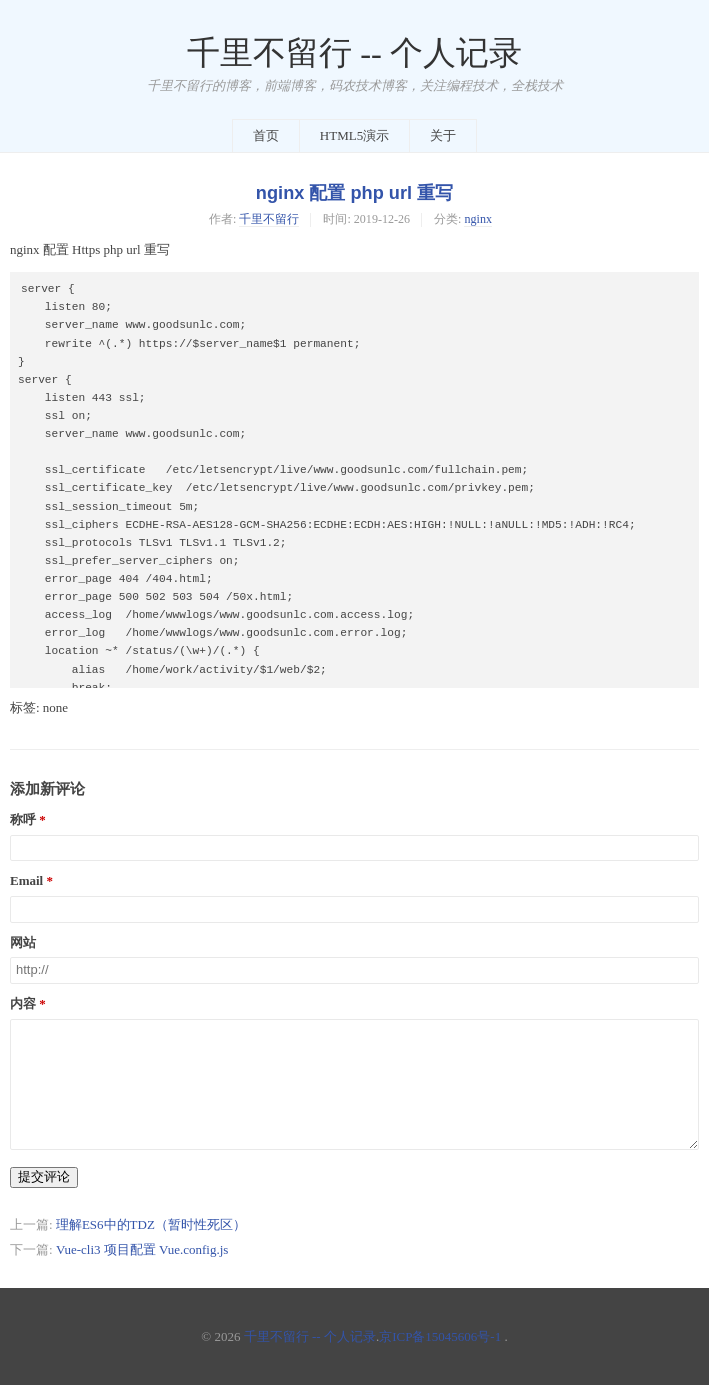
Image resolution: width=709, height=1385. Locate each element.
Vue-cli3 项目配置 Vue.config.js (142, 1249)
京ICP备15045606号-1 (440, 1336)
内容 (23, 1004)
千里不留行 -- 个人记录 (354, 53)
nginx (477, 219)
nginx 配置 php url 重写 (354, 193)
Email (26, 881)
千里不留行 (269, 219)
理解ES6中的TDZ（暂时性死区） (151, 1224)
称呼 (23, 820)
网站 (23, 943)
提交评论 (44, 1176)
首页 (266, 135)
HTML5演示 (354, 135)
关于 (443, 135)
